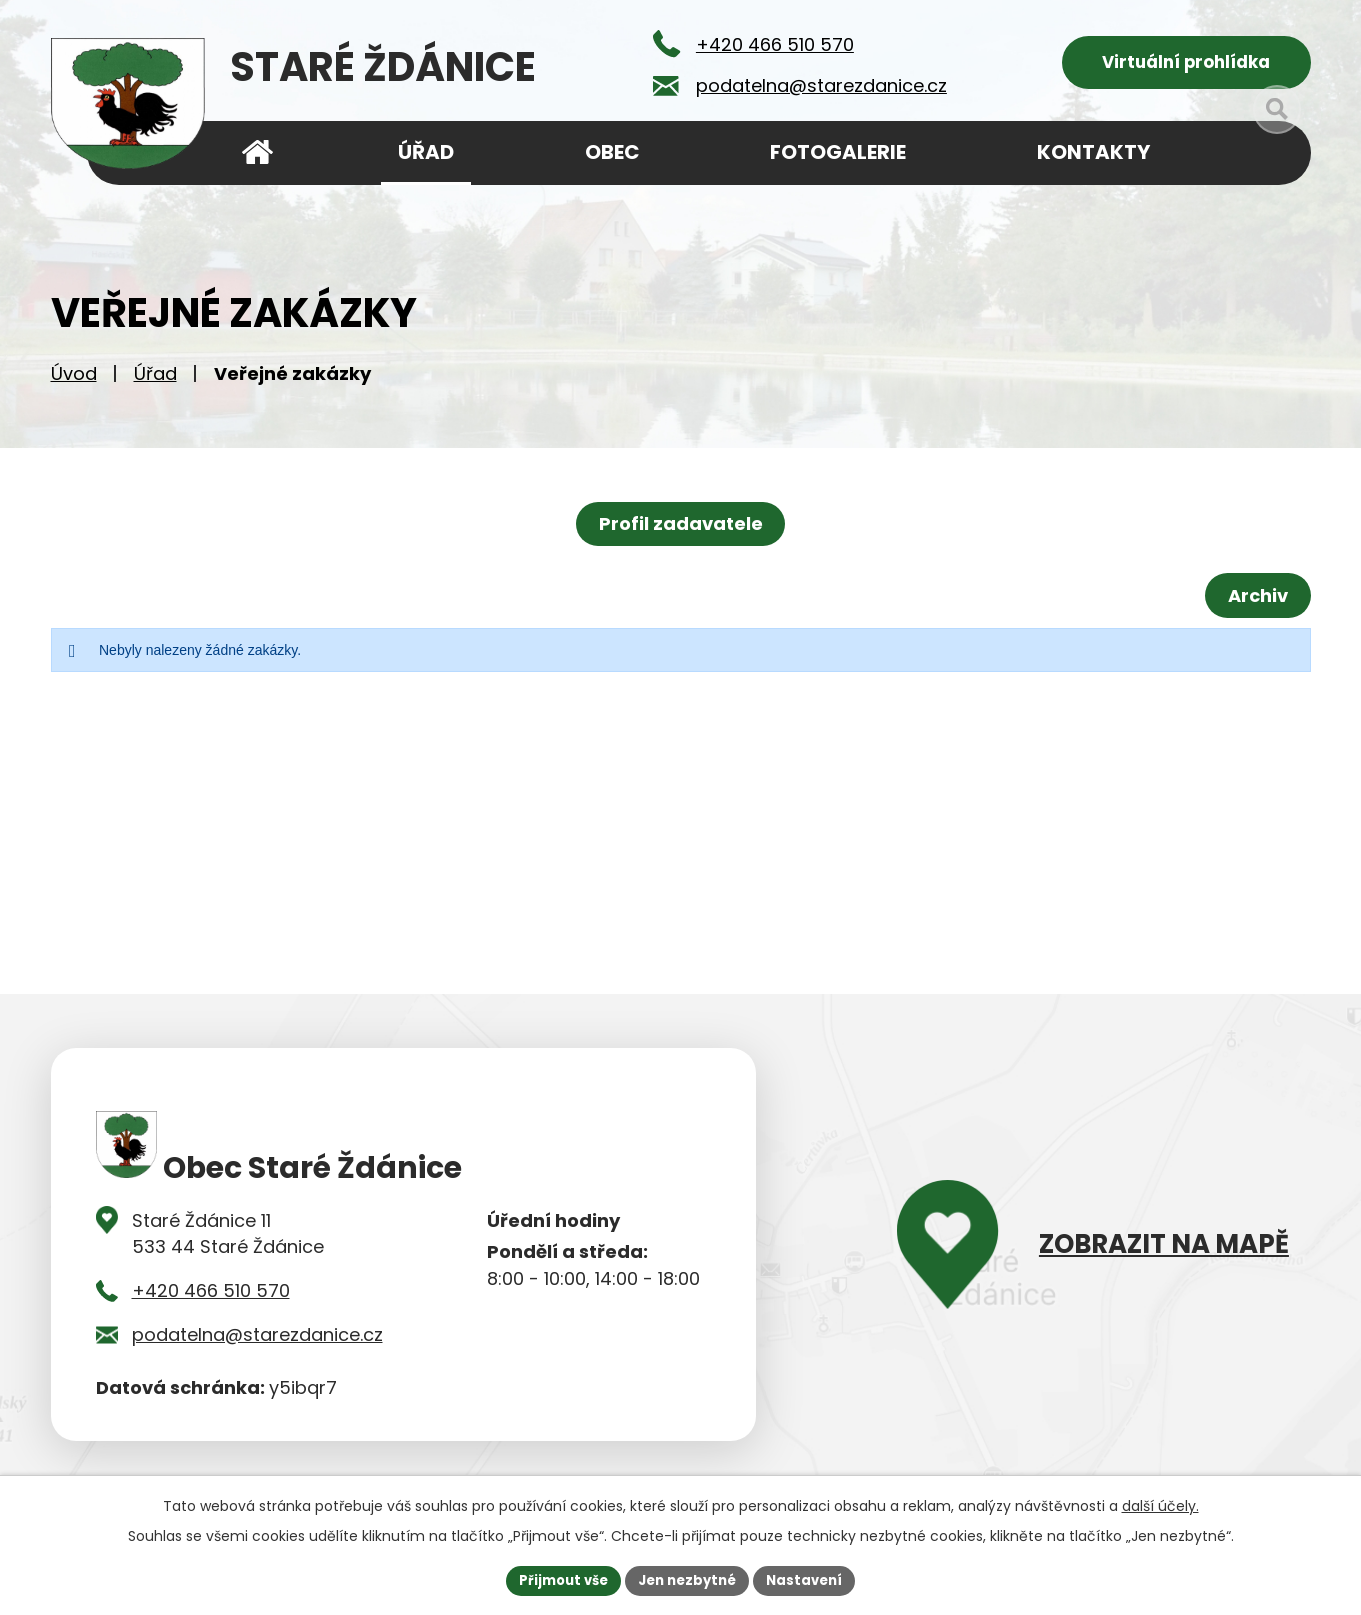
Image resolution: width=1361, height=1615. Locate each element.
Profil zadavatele (681, 530)
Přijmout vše (556, 1579)
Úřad (155, 380)
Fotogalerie (838, 152)
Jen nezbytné (688, 1579)
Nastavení (813, 1579)
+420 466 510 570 (211, 1297)
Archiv (1254, 602)
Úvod (74, 380)
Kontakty (1093, 152)
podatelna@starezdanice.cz (257, 1341)
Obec (612, 152)
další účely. (1160, 1504)
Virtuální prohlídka (1186, 65)
